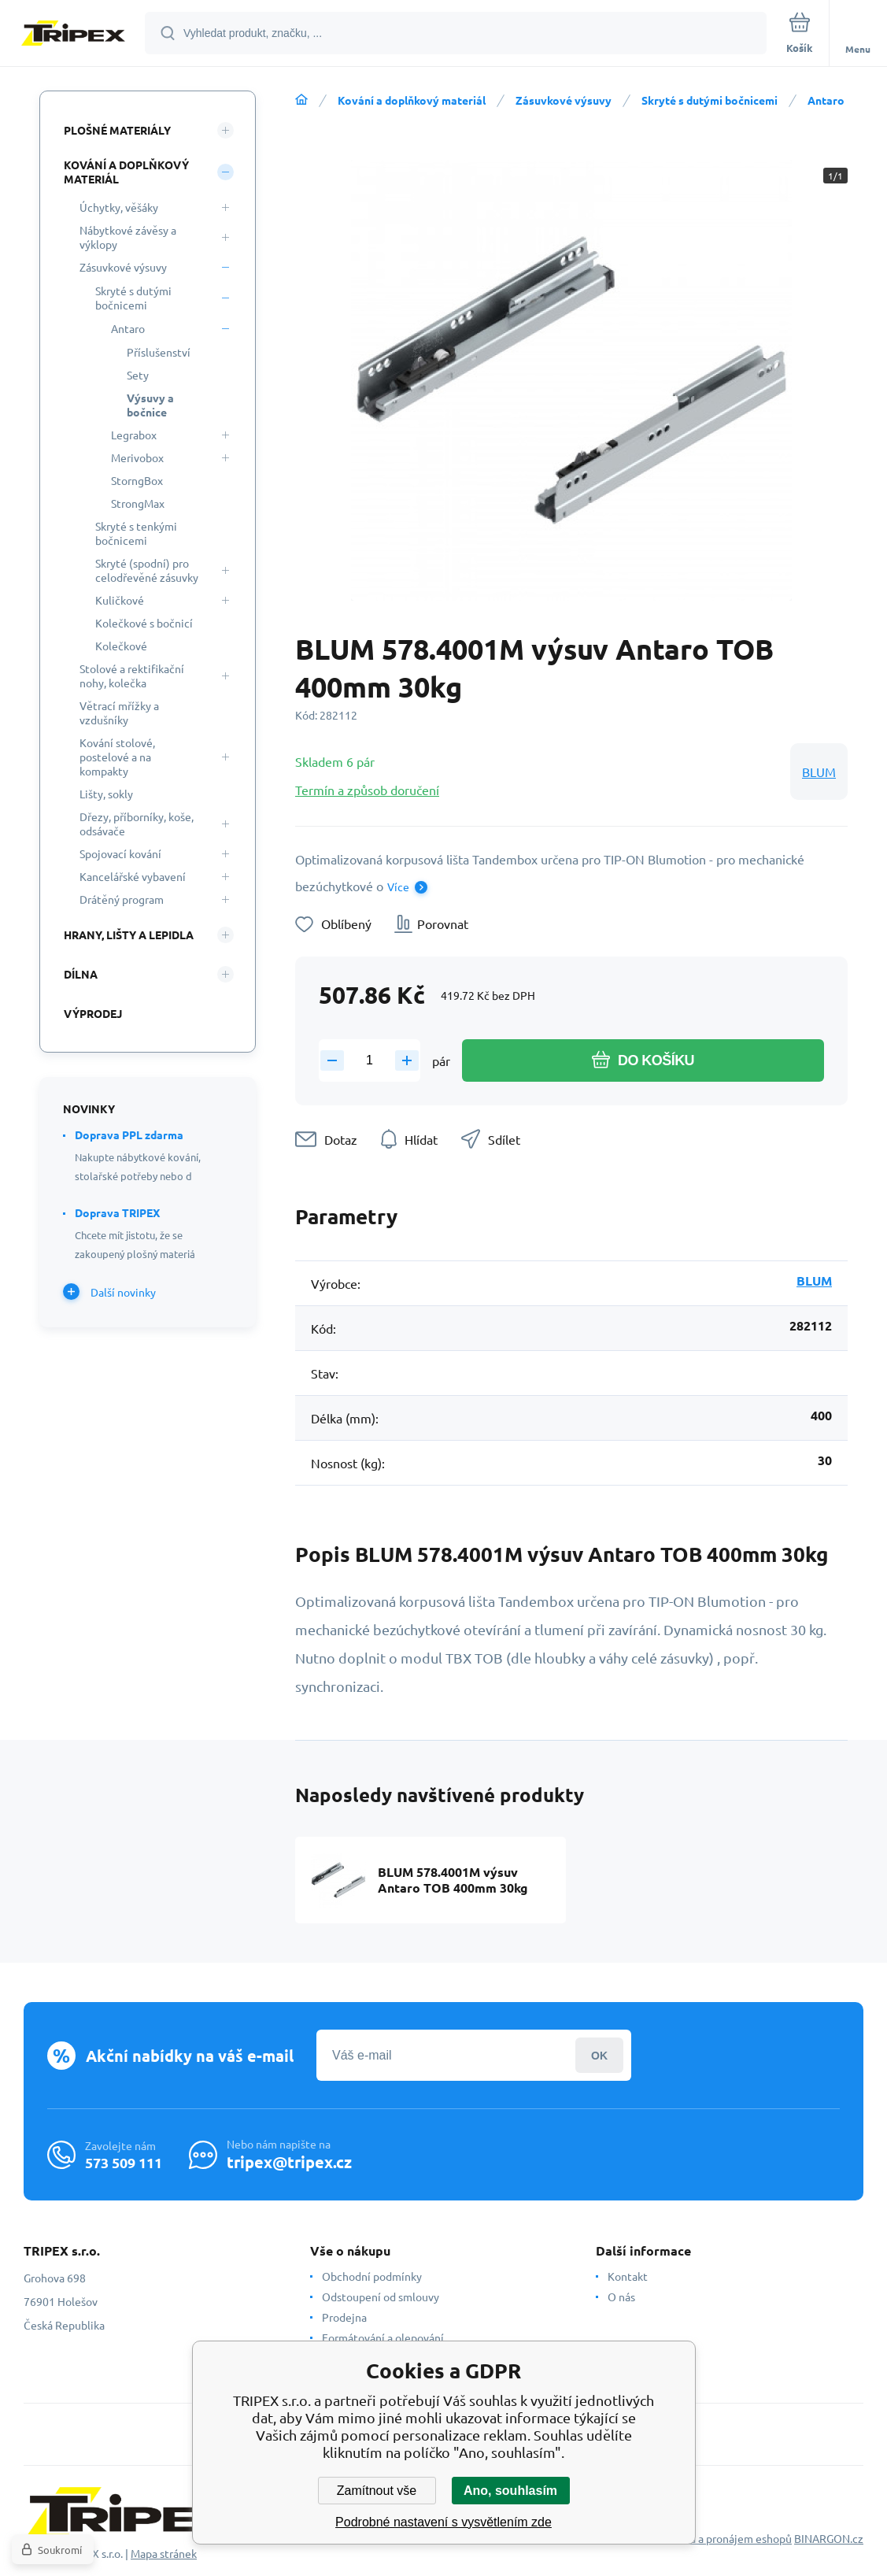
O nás (621, 2296)
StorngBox (137, 480)
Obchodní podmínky (372, 2276)
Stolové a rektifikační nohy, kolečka (131, 675)
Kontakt (628, 2276)
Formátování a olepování (383, 2337)
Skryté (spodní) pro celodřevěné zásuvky (146, 570)
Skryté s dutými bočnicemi (709, 100)
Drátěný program (121, 899)
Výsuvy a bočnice (150, 404)
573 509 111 (123, 2162)
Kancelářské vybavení (132, 876)
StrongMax (137, 503)
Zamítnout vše (376, 2490)
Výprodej (93, 1013)
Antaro (826, 100)
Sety (138, 375)
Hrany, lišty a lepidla (129, 934)
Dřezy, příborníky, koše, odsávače (136, 823)
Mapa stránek (164, 2553)
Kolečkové (121, 645)
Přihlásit (599, 2055)
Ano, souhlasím (510, 2490)
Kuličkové (119, 600)
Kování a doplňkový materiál (412, 100)
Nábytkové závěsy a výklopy (127, 237)
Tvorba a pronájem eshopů (727, 2538)
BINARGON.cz (828, 2538)
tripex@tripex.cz (289, 2162)
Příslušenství (158, 352)
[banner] (73, 34)
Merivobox (137, 457)
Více (398, 886)
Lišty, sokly (106, 793)
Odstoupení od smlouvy (380, 2296)
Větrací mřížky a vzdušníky (119, 712)
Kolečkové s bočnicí (144, 623)
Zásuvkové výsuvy (564, 100)
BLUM (819, 771)
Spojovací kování (120, 853)
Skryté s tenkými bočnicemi (136, 533)
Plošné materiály (117, 130)
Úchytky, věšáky (118, 207)
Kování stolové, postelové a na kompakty (117, 756)
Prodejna (344, 2317)
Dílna (81, 974)
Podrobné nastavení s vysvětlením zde (443, 2522)
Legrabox (134, 434)
